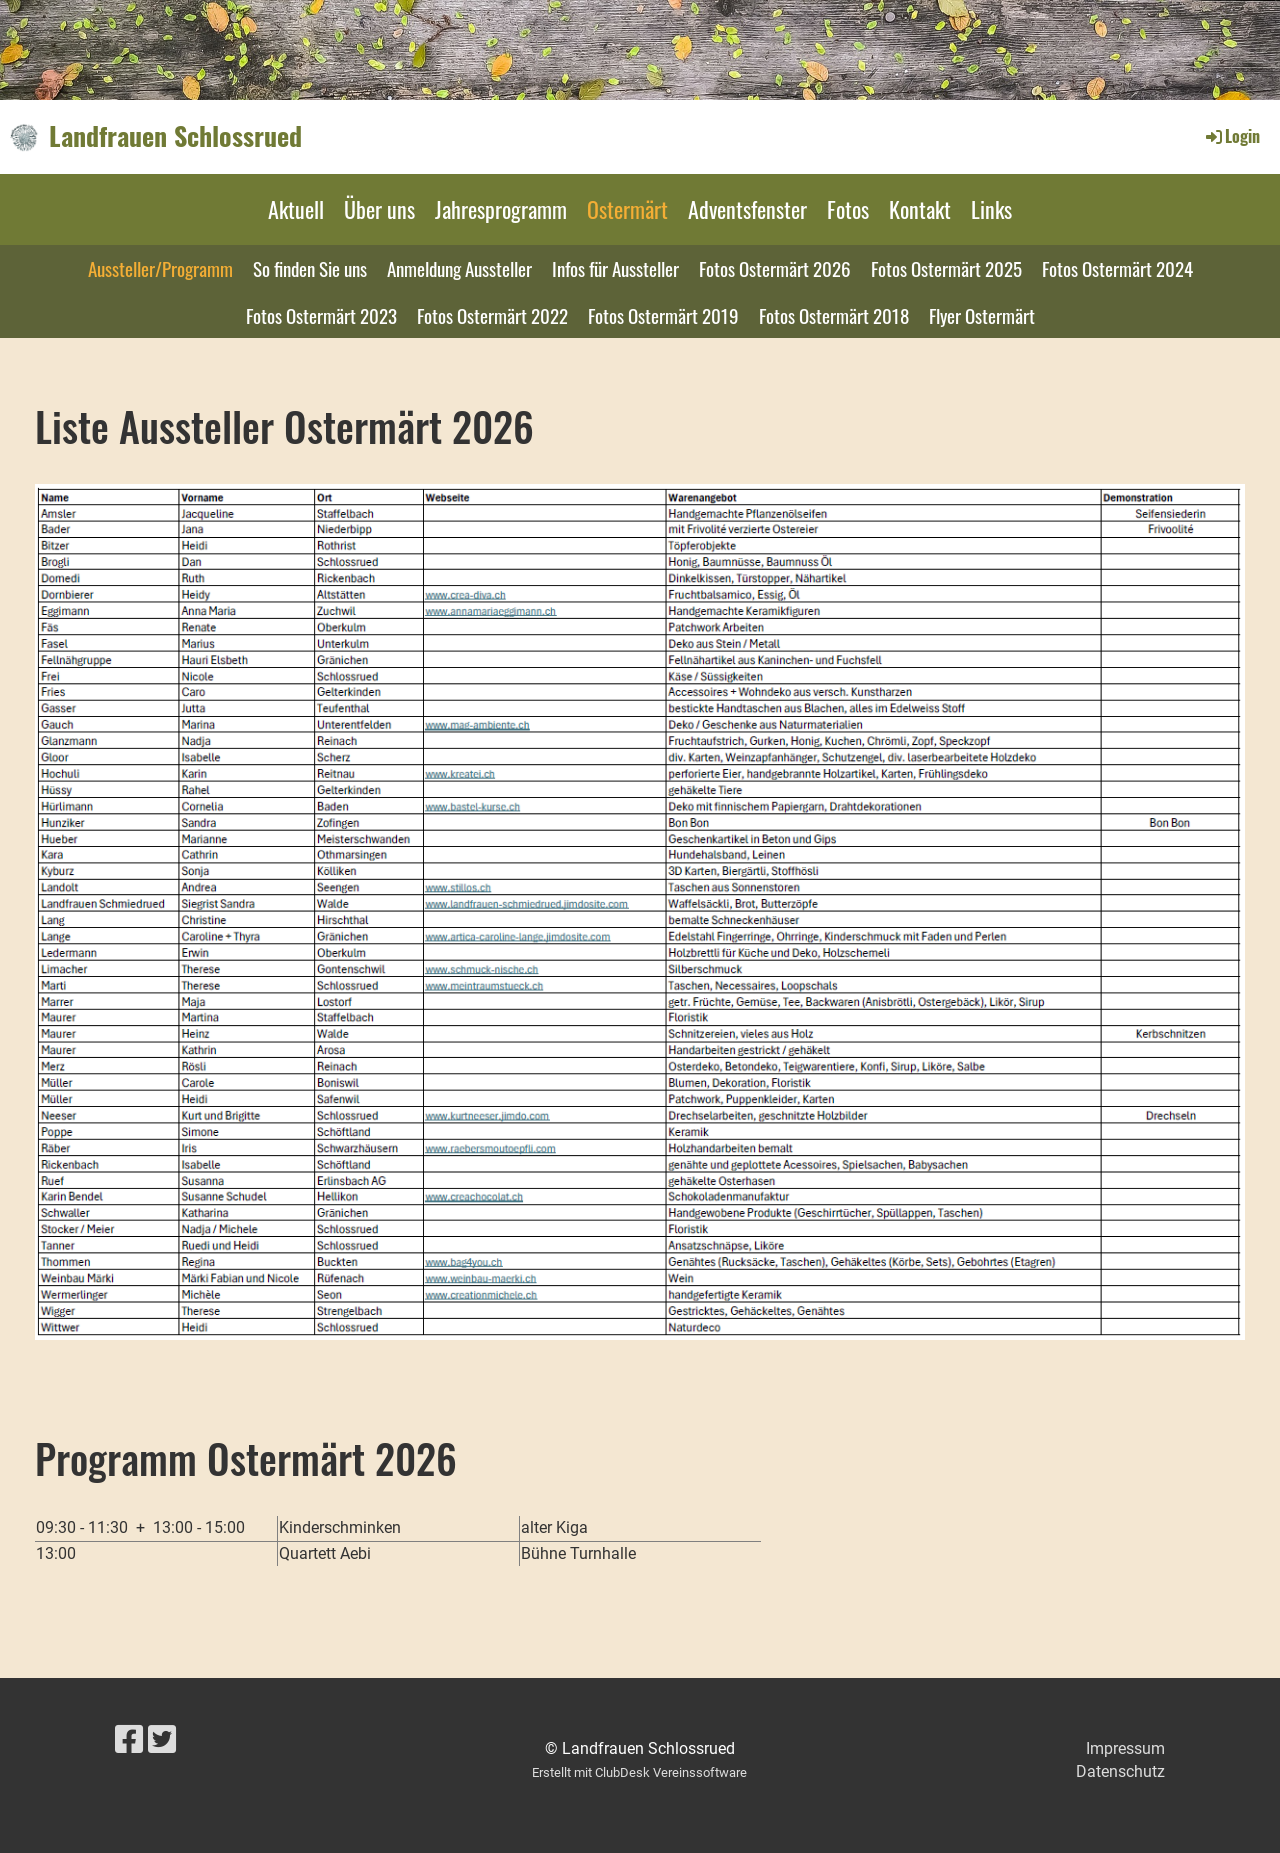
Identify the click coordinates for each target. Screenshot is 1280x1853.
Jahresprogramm (501, 209)
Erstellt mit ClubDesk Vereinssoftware (639, 1772)
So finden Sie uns (310, 268)
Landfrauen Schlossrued (175, 136)
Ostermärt (627, 209)
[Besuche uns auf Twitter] (162, 1740)
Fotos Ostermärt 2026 (775, 268)
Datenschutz (1120, 1771)
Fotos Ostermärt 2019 (663, 315)
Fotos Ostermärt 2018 (834, 315)
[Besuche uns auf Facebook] (129, 1740)
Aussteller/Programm (160, 268)
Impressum (1125, 1748)
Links (991, 209)
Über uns (379, 209)
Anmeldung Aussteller (459, 268)
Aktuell (296, 209)
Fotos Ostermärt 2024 (1117, 268)
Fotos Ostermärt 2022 (492, 315)
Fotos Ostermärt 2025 (946, 268)
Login (1231, 136)
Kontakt (920, 209)
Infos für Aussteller (615, 268)
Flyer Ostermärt (982, 315)
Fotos (848, 209)
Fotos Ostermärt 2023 (321, 315)
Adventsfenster (747, 209)
